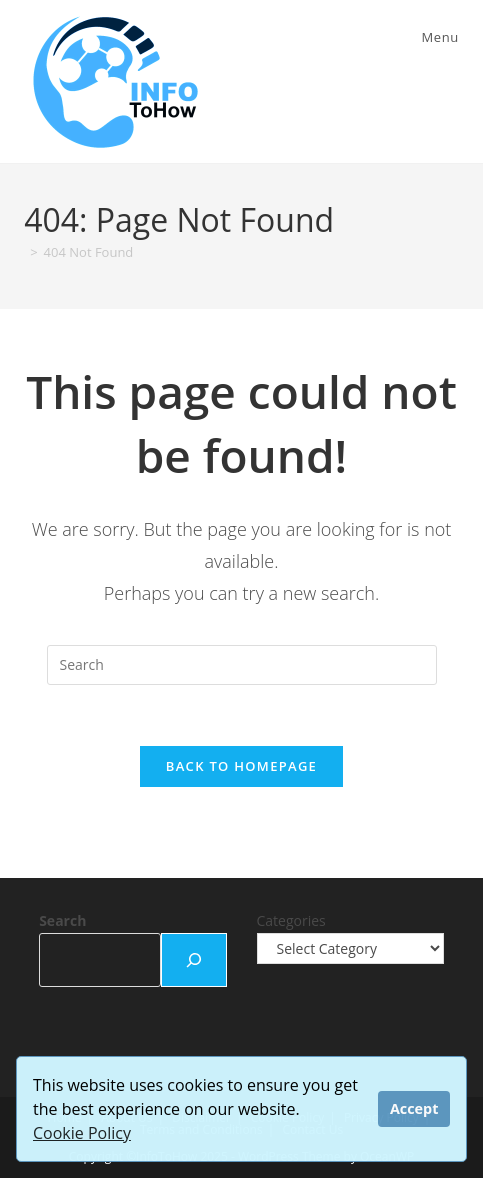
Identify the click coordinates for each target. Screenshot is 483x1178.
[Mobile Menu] (437, 37)
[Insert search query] (242, 665)
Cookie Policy (82, 1133)
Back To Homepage (241, 766)
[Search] (194, 960)
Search (62, 920)
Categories (291, 920)
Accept (414, 1108)
